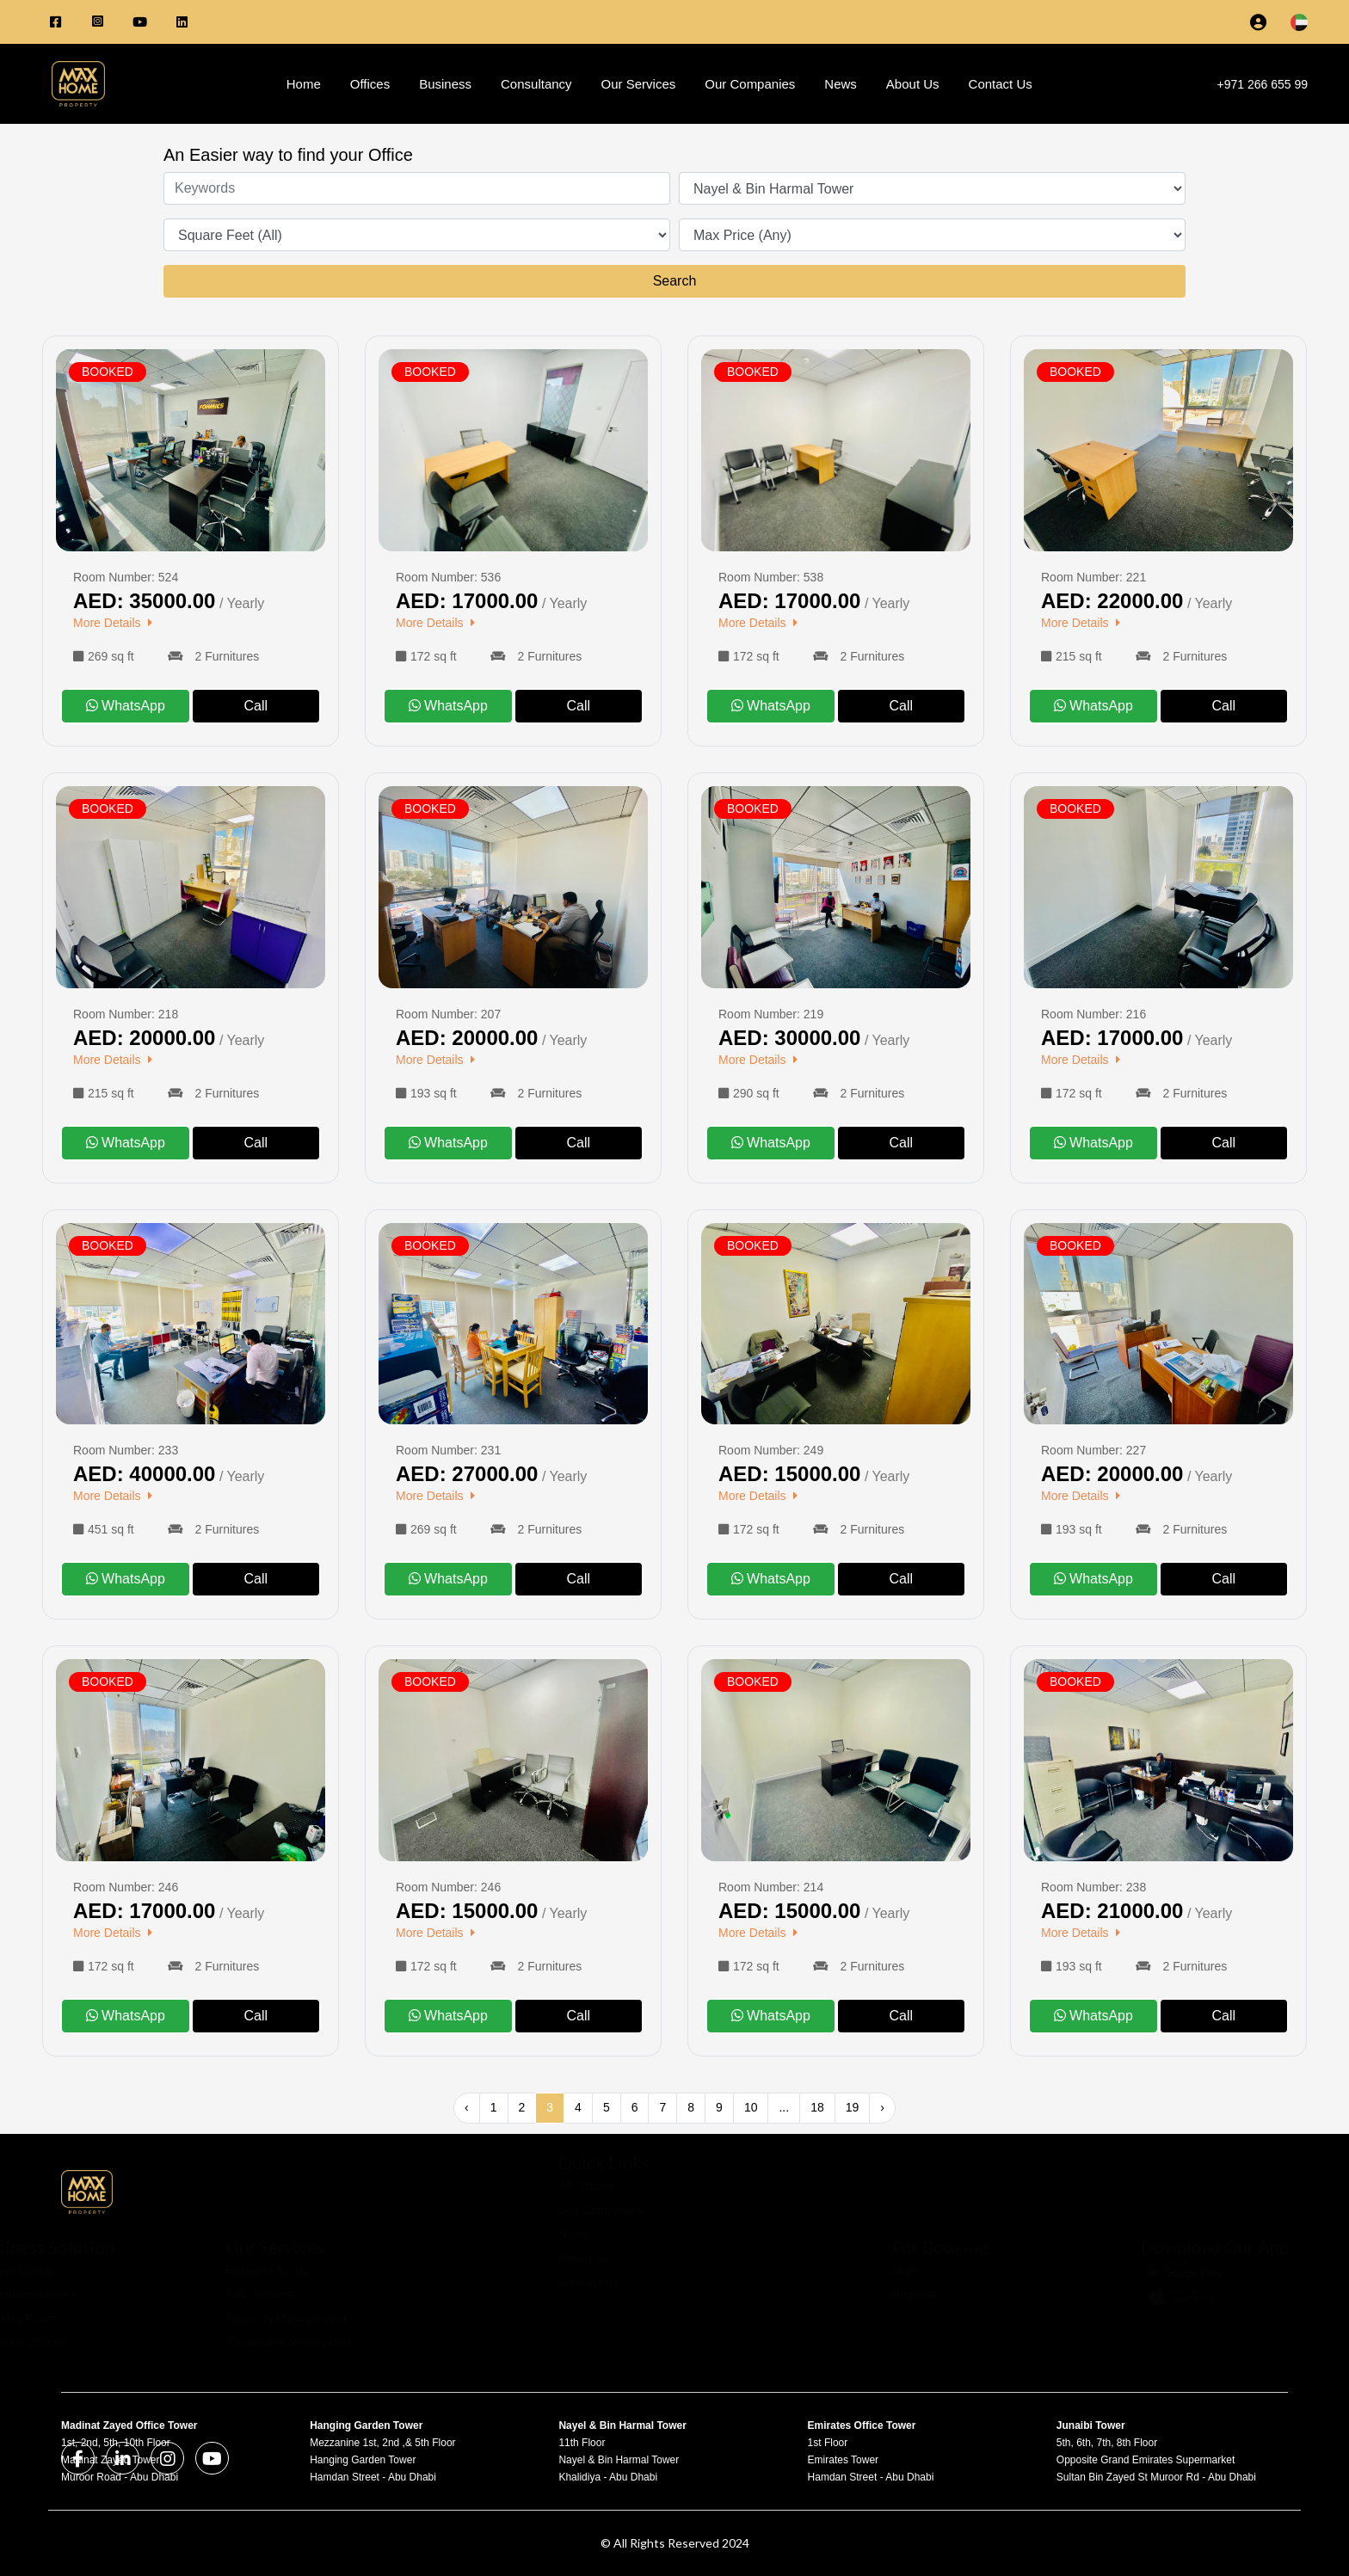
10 (751, 2107)
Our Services (638, 84)
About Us (912, 84)
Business (445, 84)
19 (852, 2107)
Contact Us (1000, 84)
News (840, 84)
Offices (370, 84)
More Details (115, 623)
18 (817, 2107)
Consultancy (536, 84)
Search (675, 281)
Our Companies (750, 84)
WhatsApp (125, 705)
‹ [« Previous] (467, 2107)
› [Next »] (882, 2107)
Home (303, 84)
